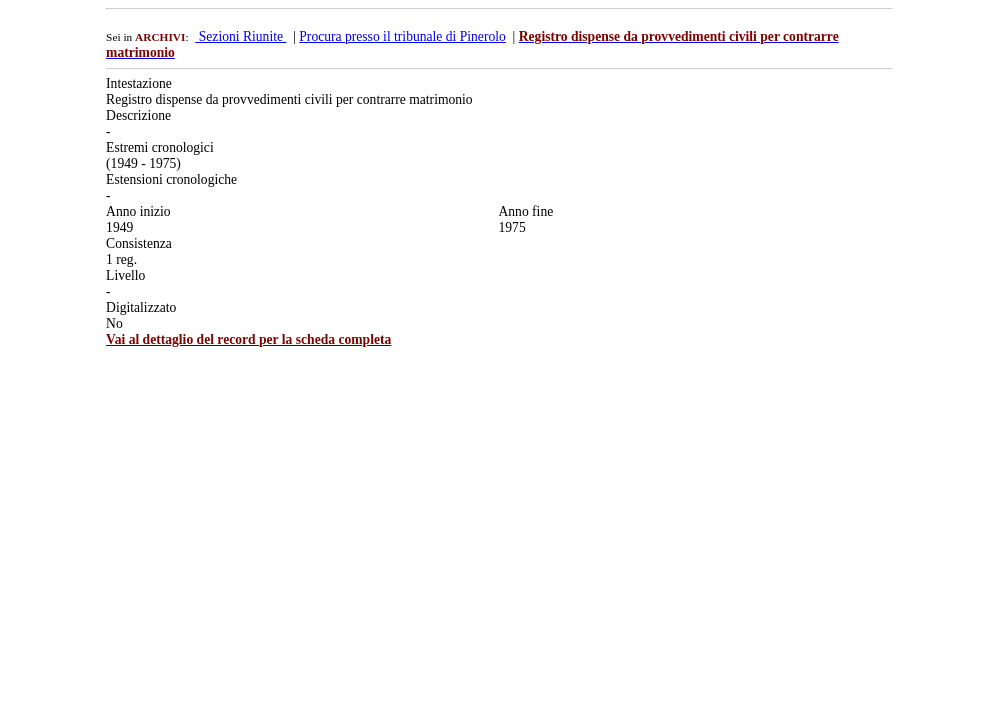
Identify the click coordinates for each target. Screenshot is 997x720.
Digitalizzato (141, 307)
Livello (125, 275)
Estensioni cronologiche (171, 179)
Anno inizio (138, 211)
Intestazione (139, 83)
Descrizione (138, 115)
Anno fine (525, 211)
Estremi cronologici (160, 147)
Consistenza (139, 243)
